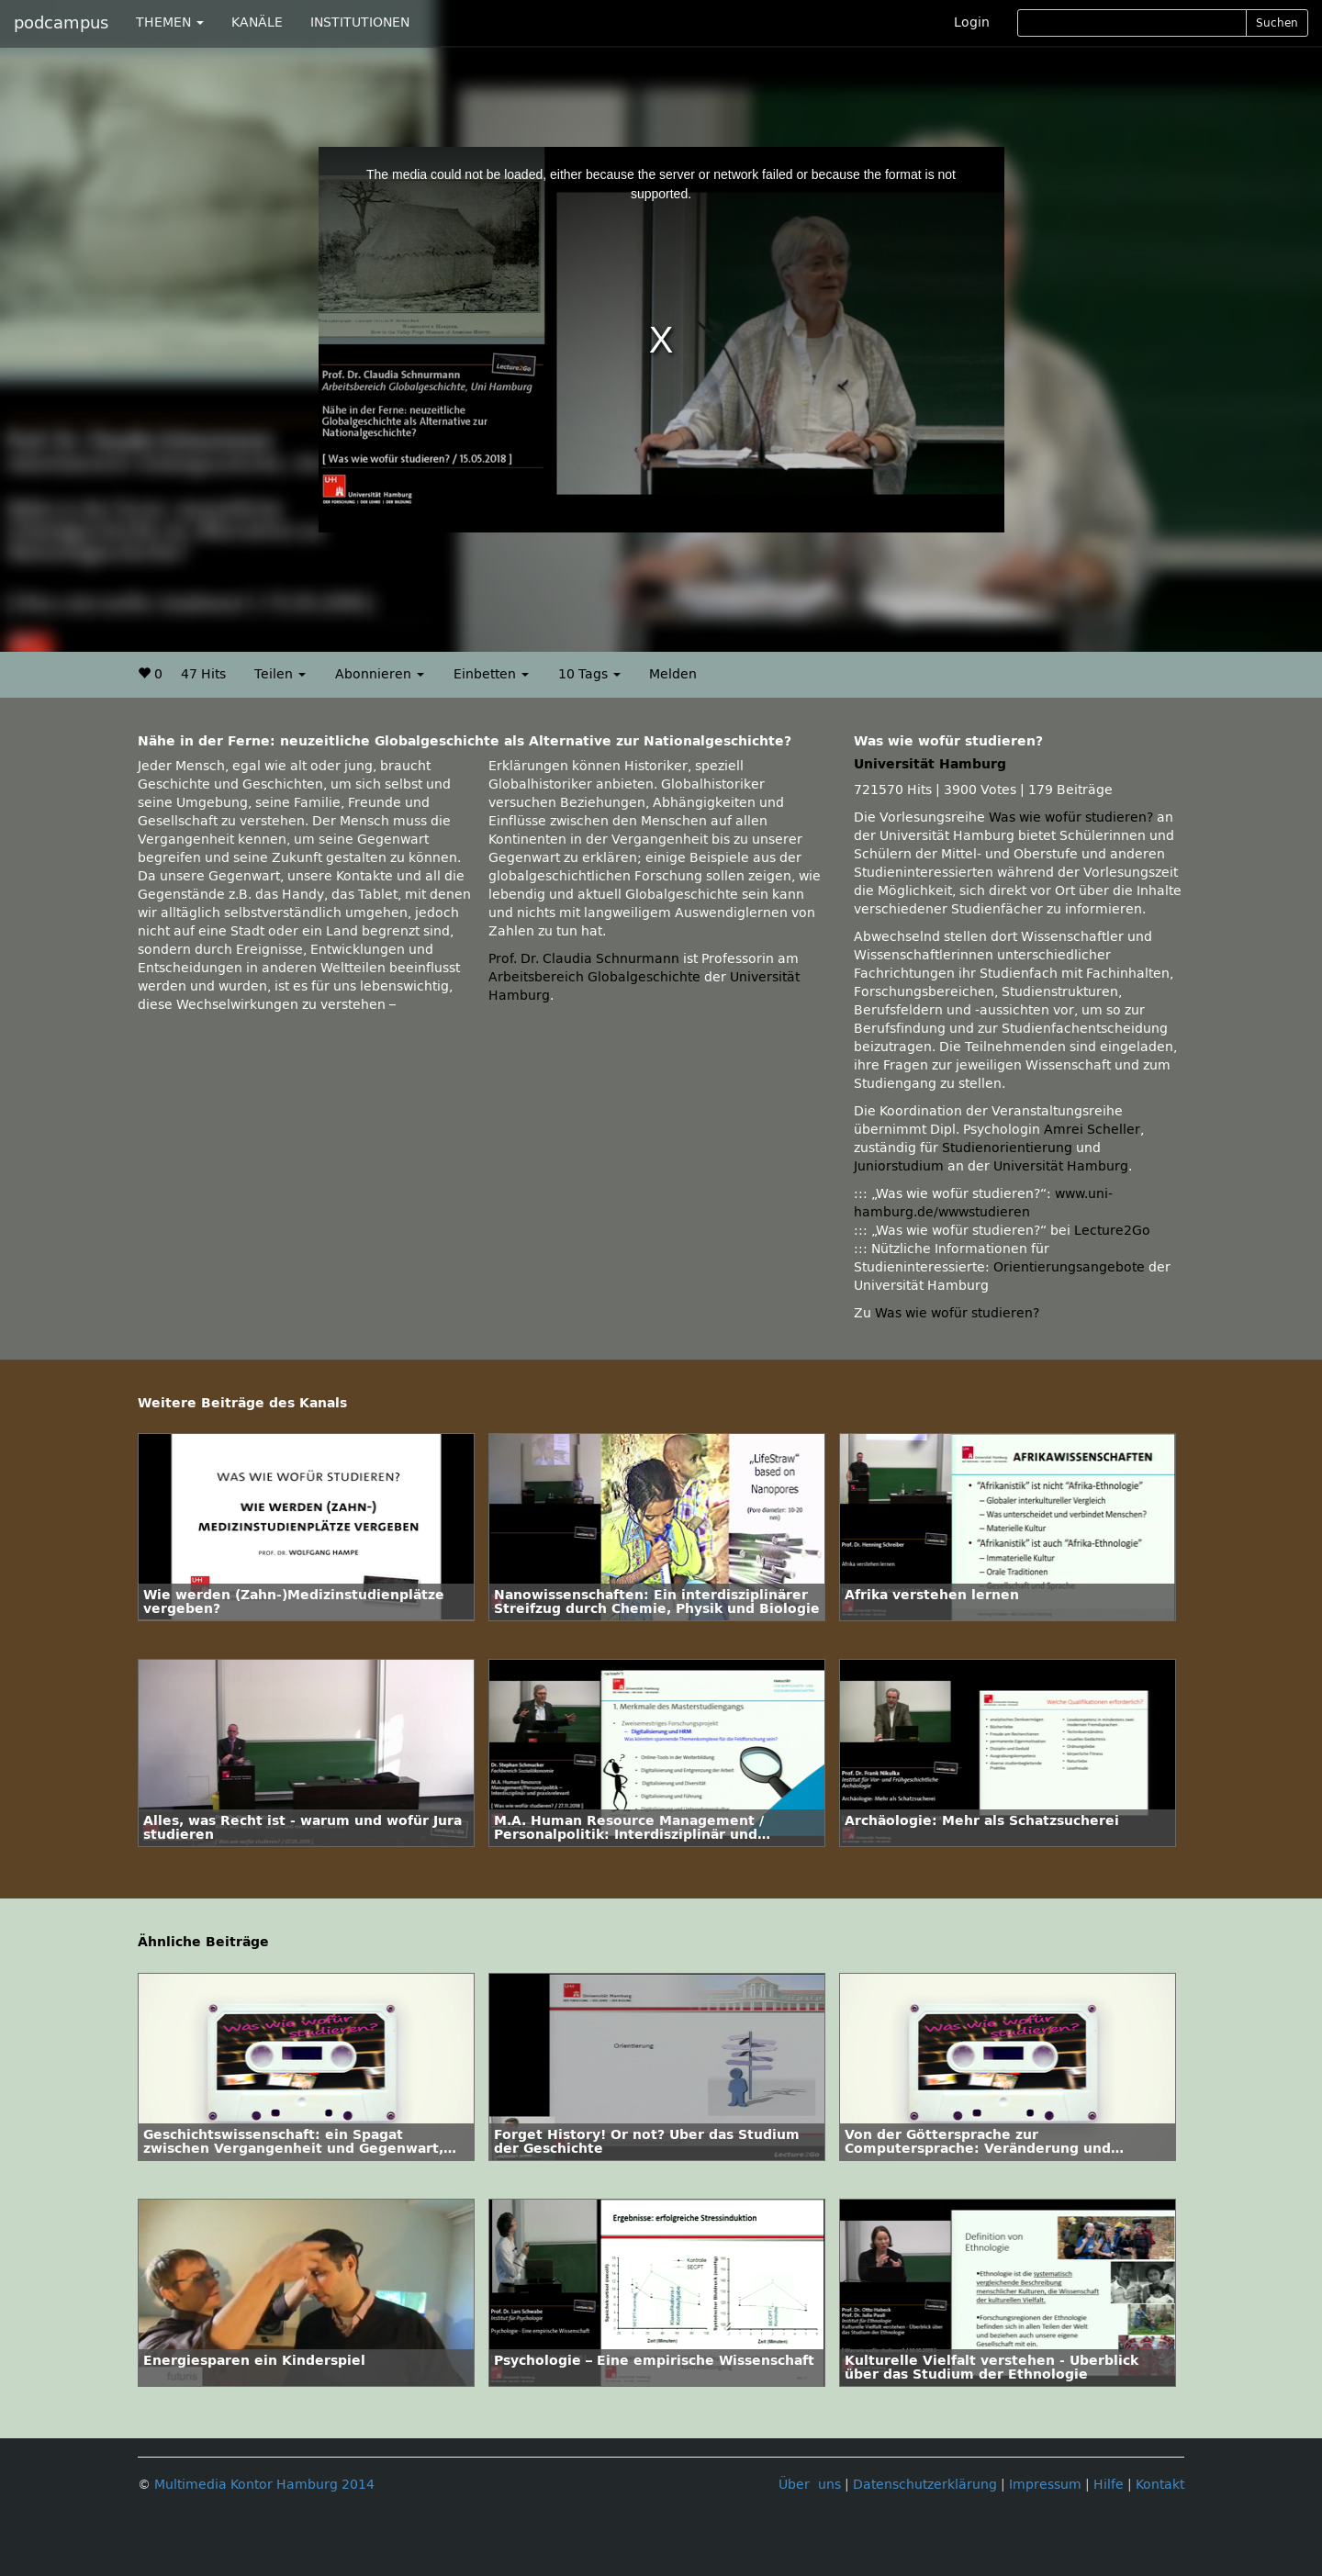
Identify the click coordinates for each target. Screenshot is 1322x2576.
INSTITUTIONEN (359, 22)
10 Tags (589, 674)
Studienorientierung (1007, 1148)
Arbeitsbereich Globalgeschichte (594, 977)
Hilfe (1108, 2484)
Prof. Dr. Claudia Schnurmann (583, 959)
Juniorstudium (899, 1166)
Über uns (810, 2484)
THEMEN (170, 22)
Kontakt (1160, 2484)
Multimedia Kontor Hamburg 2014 (264, 2484)
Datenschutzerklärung (925, 2484)
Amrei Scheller (1092, 1129)
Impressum (1045, 2484)
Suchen (1277, 23)
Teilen (280, 674)
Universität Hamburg (930, 764)
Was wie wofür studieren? (1071, 817)
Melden (673, 674)
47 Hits (203, 674)
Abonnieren (379, 674)
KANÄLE (257, 22)
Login (972, 22)
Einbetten (491, 674)
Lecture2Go (1112, 1230)
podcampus (61, 23)
